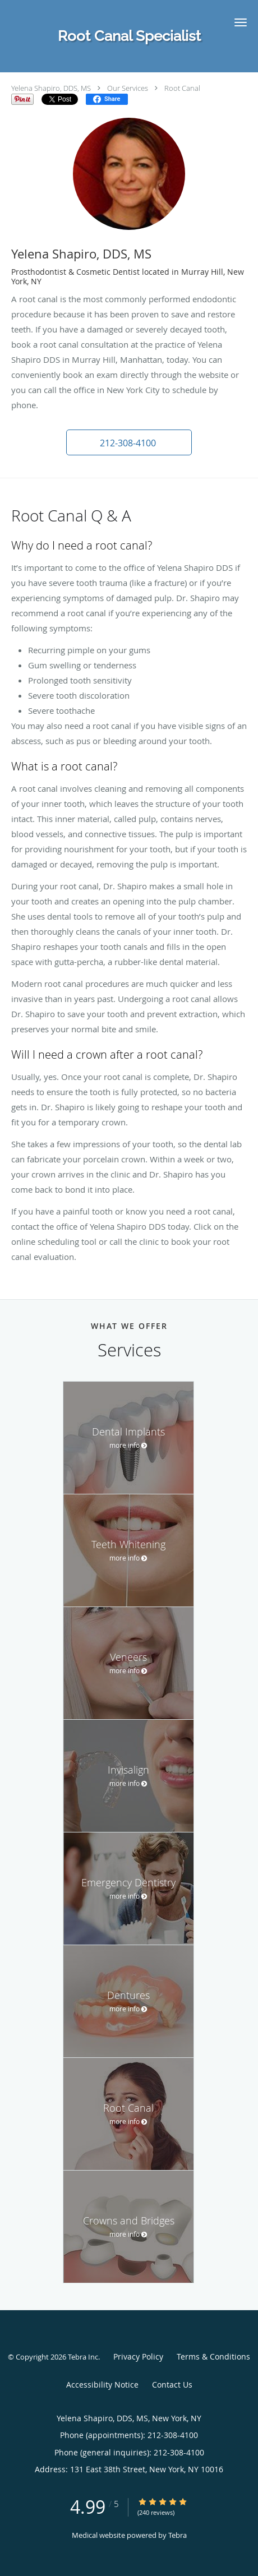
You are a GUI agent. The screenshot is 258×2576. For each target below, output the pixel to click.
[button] (240, 22)
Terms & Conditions (213, 2356)
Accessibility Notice (102, 2384)
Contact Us (172, 2384)
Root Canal (182, 88)
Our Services (127, 88)
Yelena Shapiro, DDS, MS (51, 88)
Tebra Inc (83, 2357)
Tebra (177, 2535)
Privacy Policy (138, 2356)
